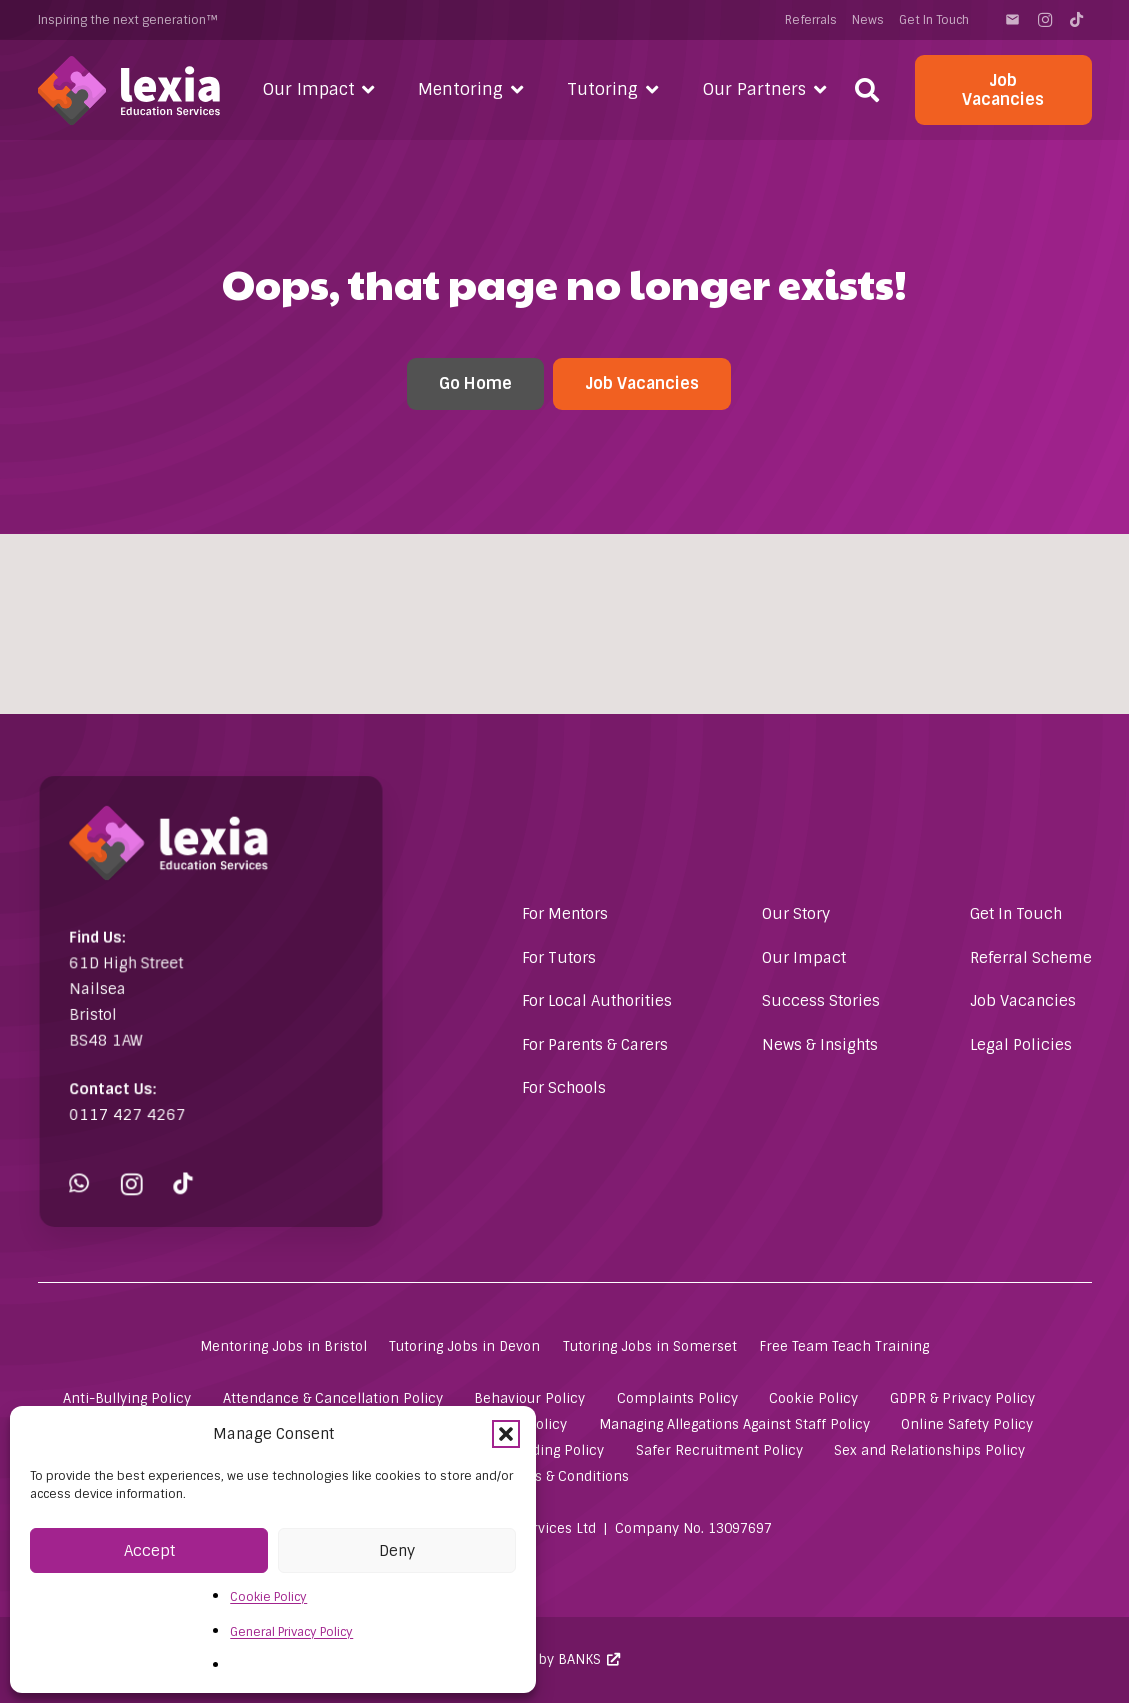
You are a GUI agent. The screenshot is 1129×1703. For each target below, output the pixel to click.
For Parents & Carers (595, 1045)
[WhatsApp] (97, 1158)
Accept (149, 1551)
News (868, 20)
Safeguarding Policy (539, 1450)
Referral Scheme (1031, 958)
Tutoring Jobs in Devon (464, 1346)
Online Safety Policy (967, 1424)
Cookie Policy (268, 1597)
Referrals (811, 20)
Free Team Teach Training (844, 1346)
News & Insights (820, 1045)
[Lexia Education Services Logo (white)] (129, 90)
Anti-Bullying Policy (127, 1398)
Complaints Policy (677, 1398)
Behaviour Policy (529, 1398)
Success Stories (821, 1001)
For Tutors (559, 958)
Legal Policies (1021, 1045)
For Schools (564, 1088)
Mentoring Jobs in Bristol (283, 1346)
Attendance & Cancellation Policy (333, 1398)
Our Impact (804, 958)
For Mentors (565, 914)
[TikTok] (1077, 20)
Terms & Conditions (565, 1476)
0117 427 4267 (139, 1099)
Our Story (796, 914)
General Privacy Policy (291, 1632)
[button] (506, 1434)
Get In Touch (934, 20)
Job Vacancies (1023, 1001)
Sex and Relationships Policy (929, 1450)
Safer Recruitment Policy (719, 1450)
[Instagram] (1045, 20)
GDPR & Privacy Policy (962, 1398)
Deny (397, 1551)
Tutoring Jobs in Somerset (650, 1346)
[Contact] (1013, 20)
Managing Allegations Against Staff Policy (734, 1424)
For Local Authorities (597, 1001)
